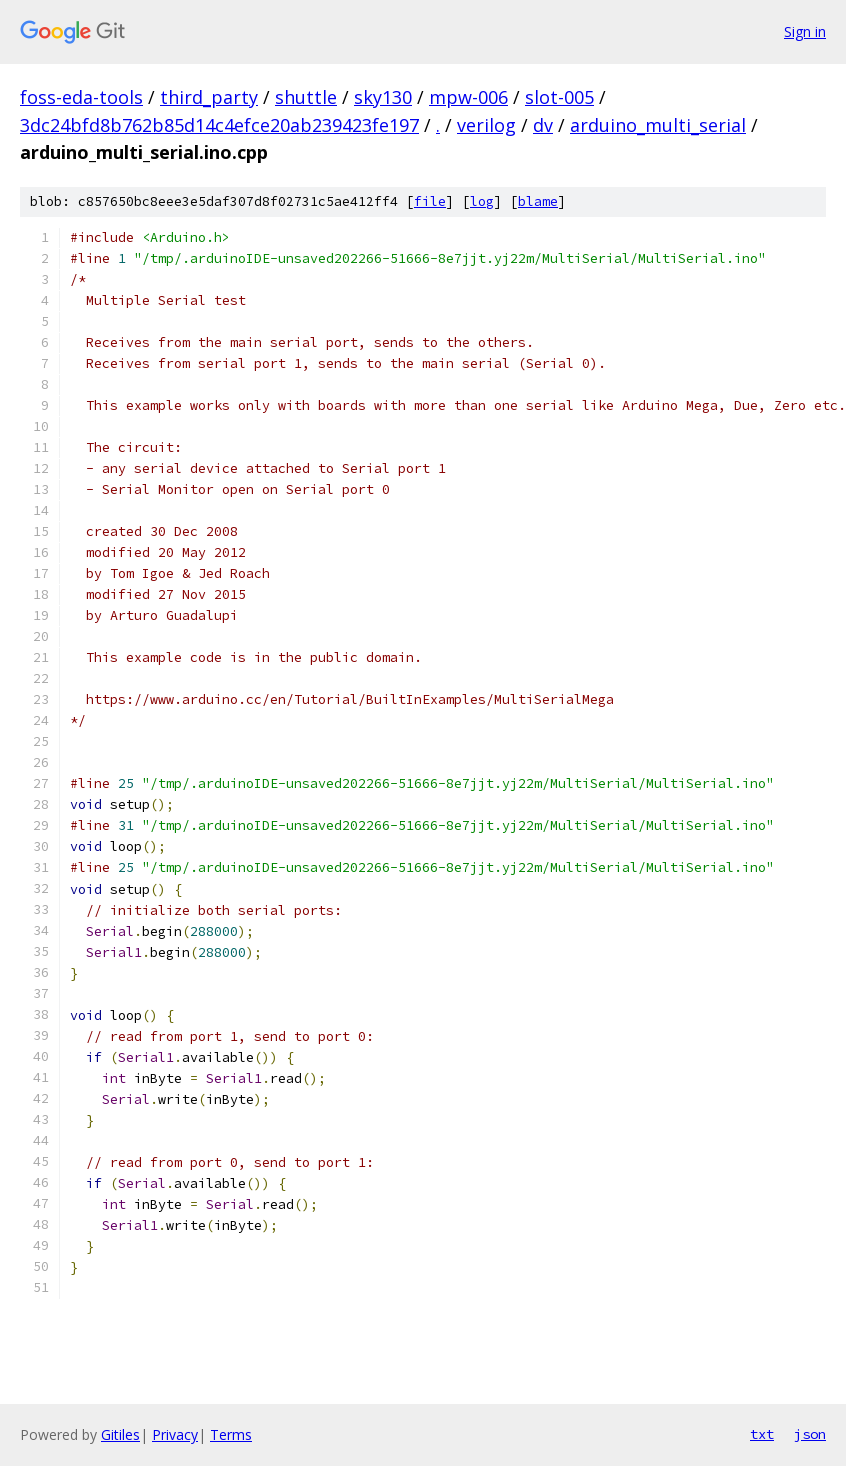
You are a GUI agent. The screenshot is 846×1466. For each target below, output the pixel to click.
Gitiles (120, 1434)
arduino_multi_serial (658, 125)
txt (762, 1434)
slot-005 (559, 97)
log (482, 201)
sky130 (383, 97)
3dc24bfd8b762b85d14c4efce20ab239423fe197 (219, 125)
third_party (209, 97)
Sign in (805, 31)
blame (538, 201)
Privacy (175, 1434)
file (430, 201)
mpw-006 (468, 97)
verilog (486, 125)
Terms (231, 1434)
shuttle (306, 97)
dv (543, 125)
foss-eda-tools (81, 97)
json (810, 1434)
